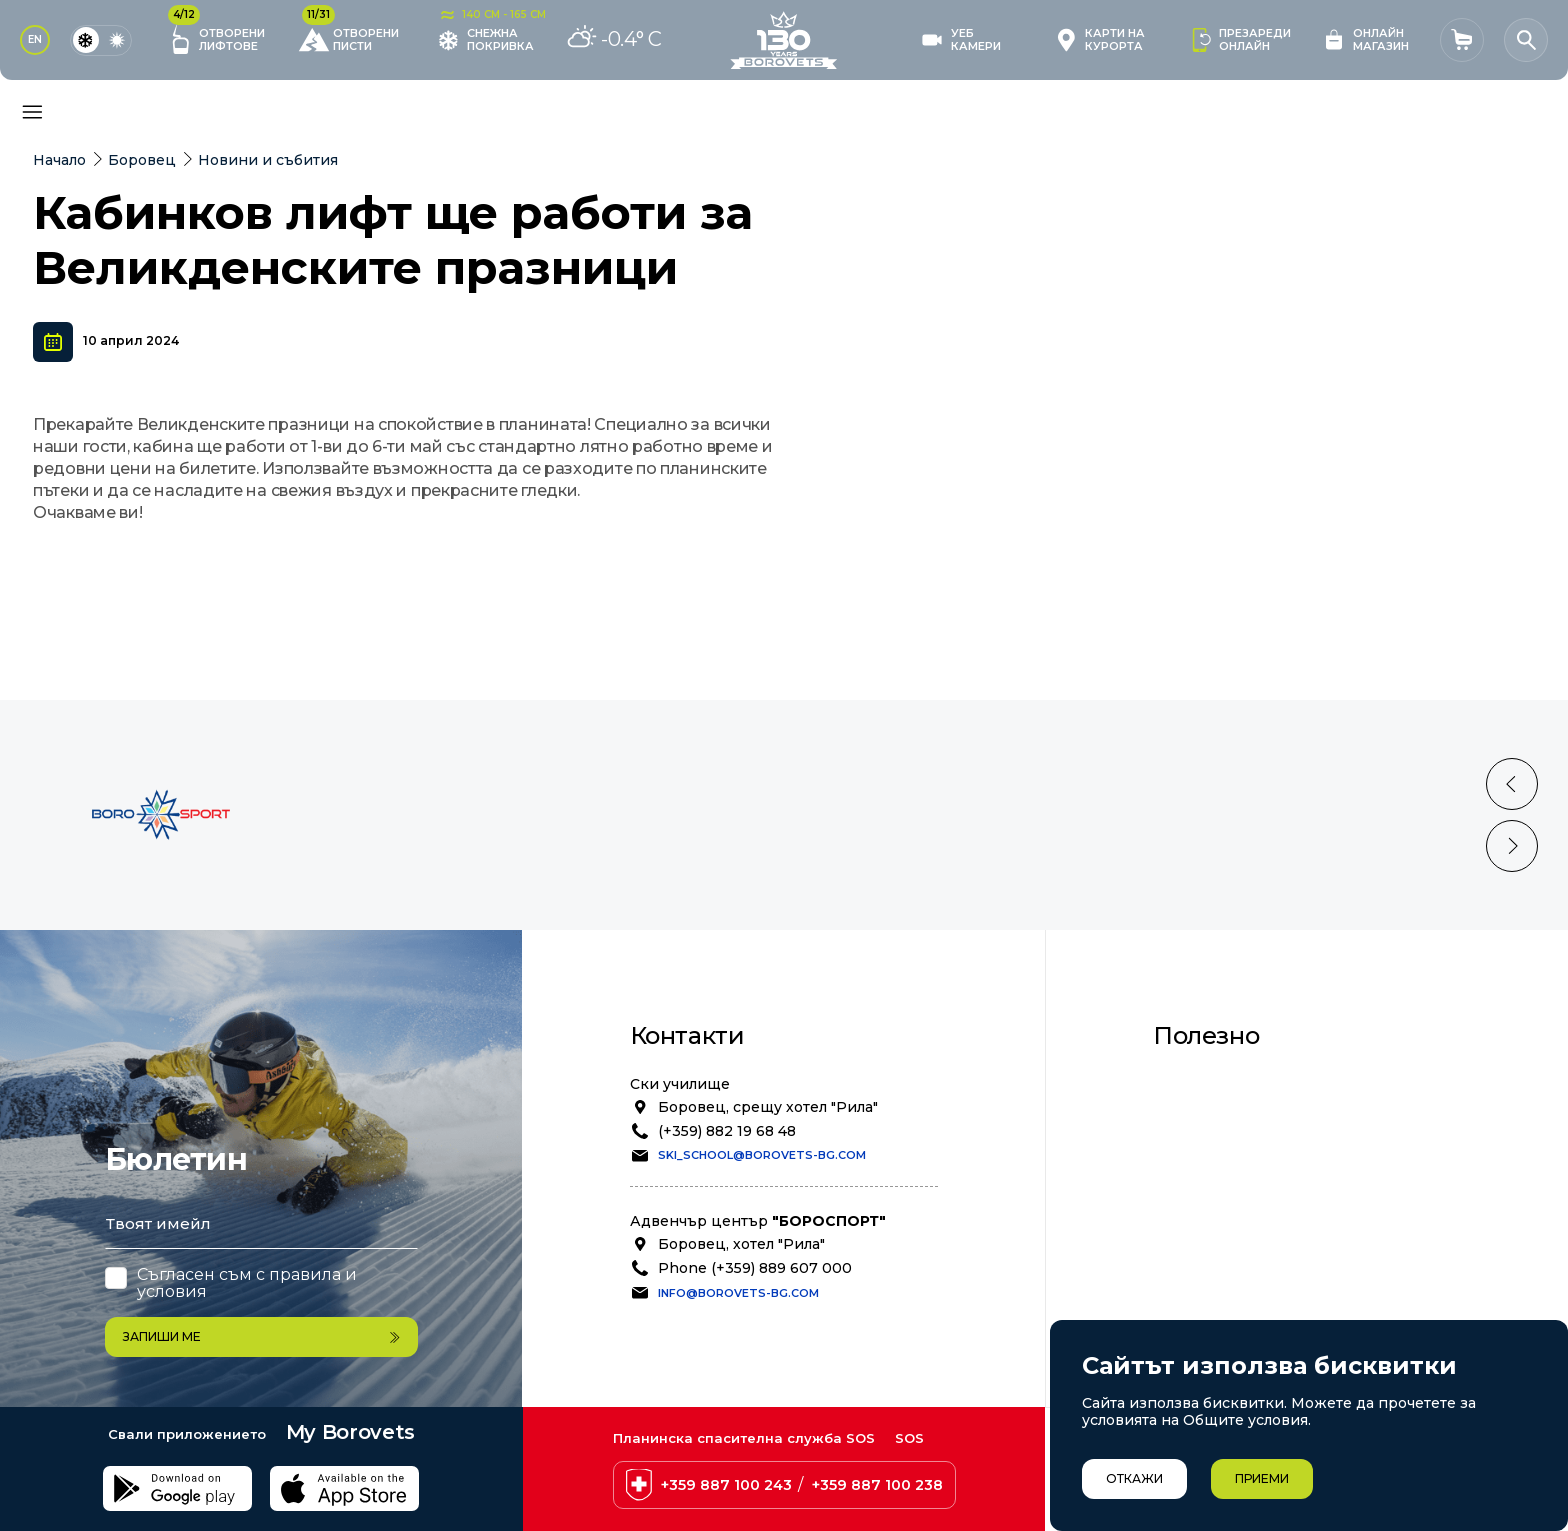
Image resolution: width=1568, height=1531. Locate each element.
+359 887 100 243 (726, 1485)
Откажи (1134, 1478)
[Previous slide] (1512, 817)
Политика (1213, 1158)
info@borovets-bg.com (738, 1326)
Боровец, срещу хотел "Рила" (768, 1140)
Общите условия (1245, 1420)
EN (35, 39)
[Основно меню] (32, 112)
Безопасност (1225, 1136)
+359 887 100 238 (877, 1485)
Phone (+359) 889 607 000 (755, 1301)
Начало (59, 160)
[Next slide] (1512, 879)
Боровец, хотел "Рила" (741, 1277)
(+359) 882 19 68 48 (727, 1164)
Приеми (1262, 1478)
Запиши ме (261, 1336)
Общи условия (1231, 1114)
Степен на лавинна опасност (1285, 1247)
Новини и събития (268, 160)
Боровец (142, 160)
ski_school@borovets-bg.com (762, 1188)
